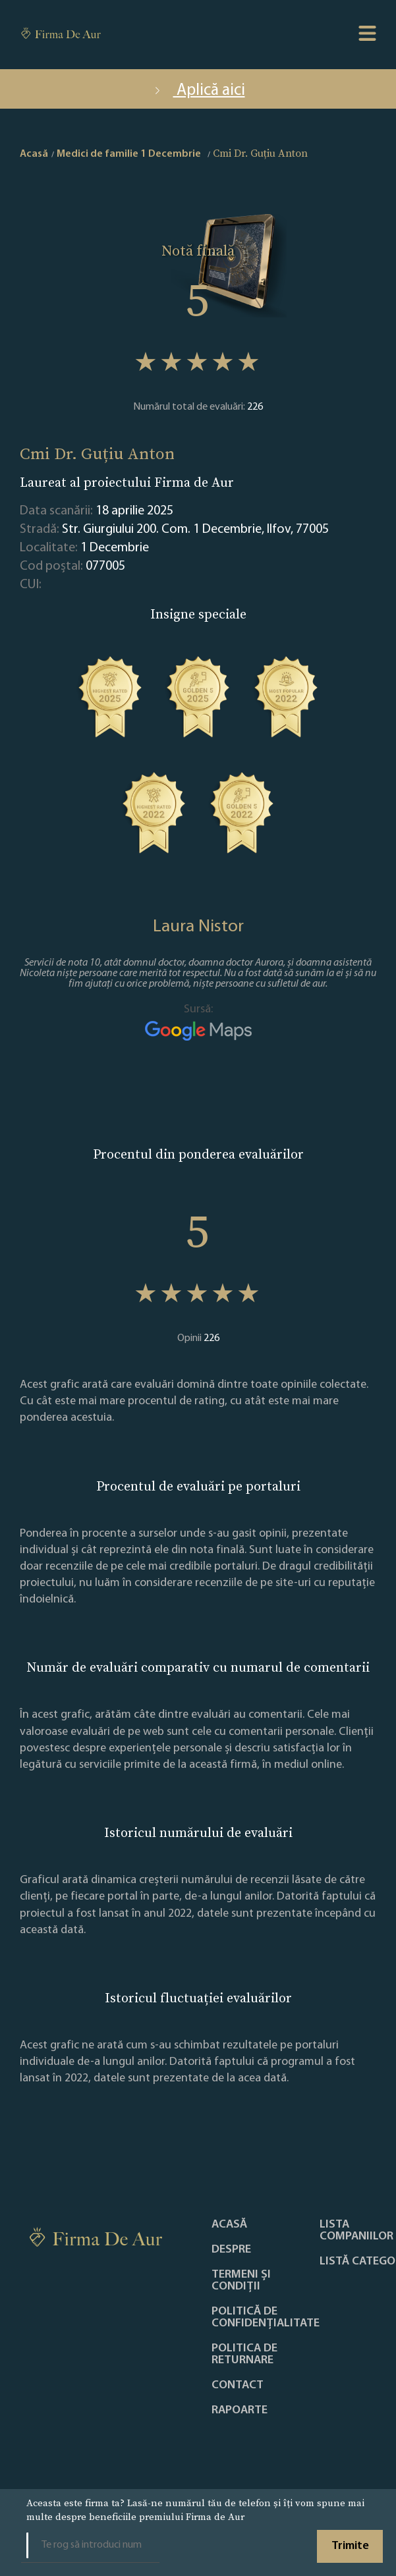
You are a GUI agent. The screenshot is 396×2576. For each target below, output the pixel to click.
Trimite (350, 2546)
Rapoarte (240, 2411)
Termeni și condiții (241, 2281)
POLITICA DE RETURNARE (244, 2355)
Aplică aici (198, 90)
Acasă (229, 2225)
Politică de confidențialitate (266, 2318)
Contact (238, 2386)
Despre (231, 2250)
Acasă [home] (34, 154)
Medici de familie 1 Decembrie (129, 154)
